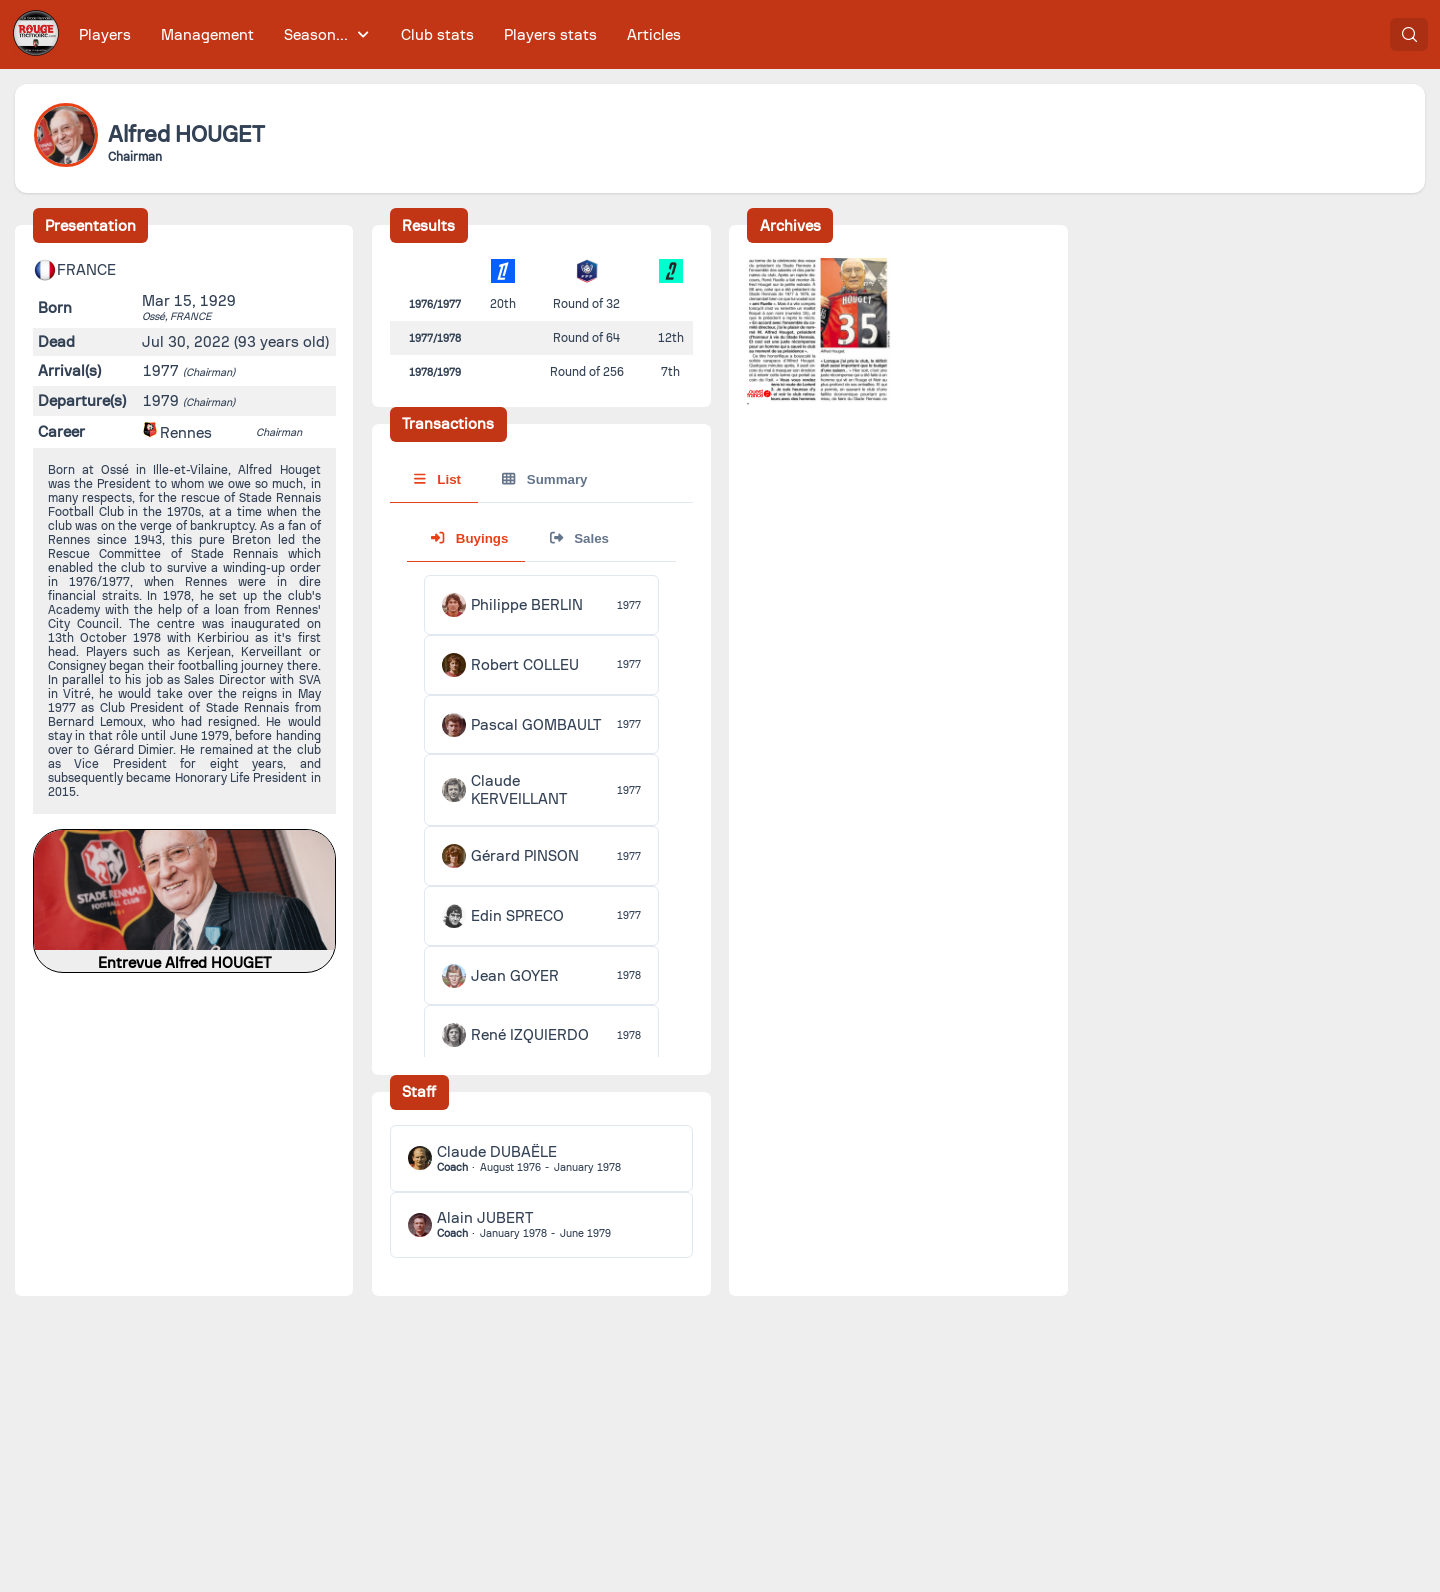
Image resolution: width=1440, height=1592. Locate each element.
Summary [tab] (544, 479)
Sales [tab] (579, 538)
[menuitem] (105, 34)
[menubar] (380, 34)
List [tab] (437, 479)
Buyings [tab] (469, 538)
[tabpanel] (541, 1038)
